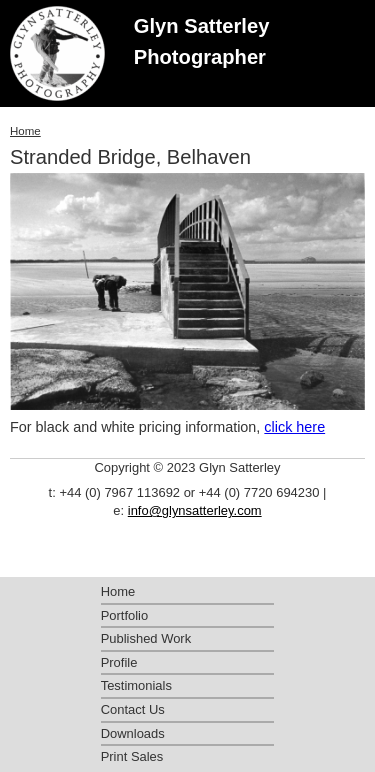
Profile (119, 662)
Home (25, 131)
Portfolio (125, 615)
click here (294, 427)
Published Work (146, 638)
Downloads (133, 733)
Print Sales (132, 756)
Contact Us (133, 709)
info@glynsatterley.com (195, 510)
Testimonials (136, 685)
